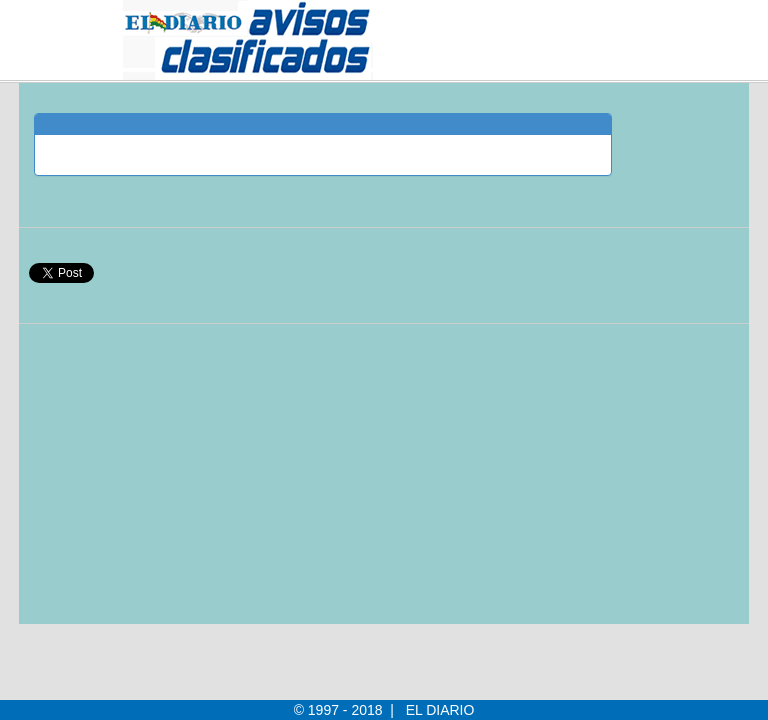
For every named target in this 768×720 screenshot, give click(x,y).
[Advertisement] (323, 484)
